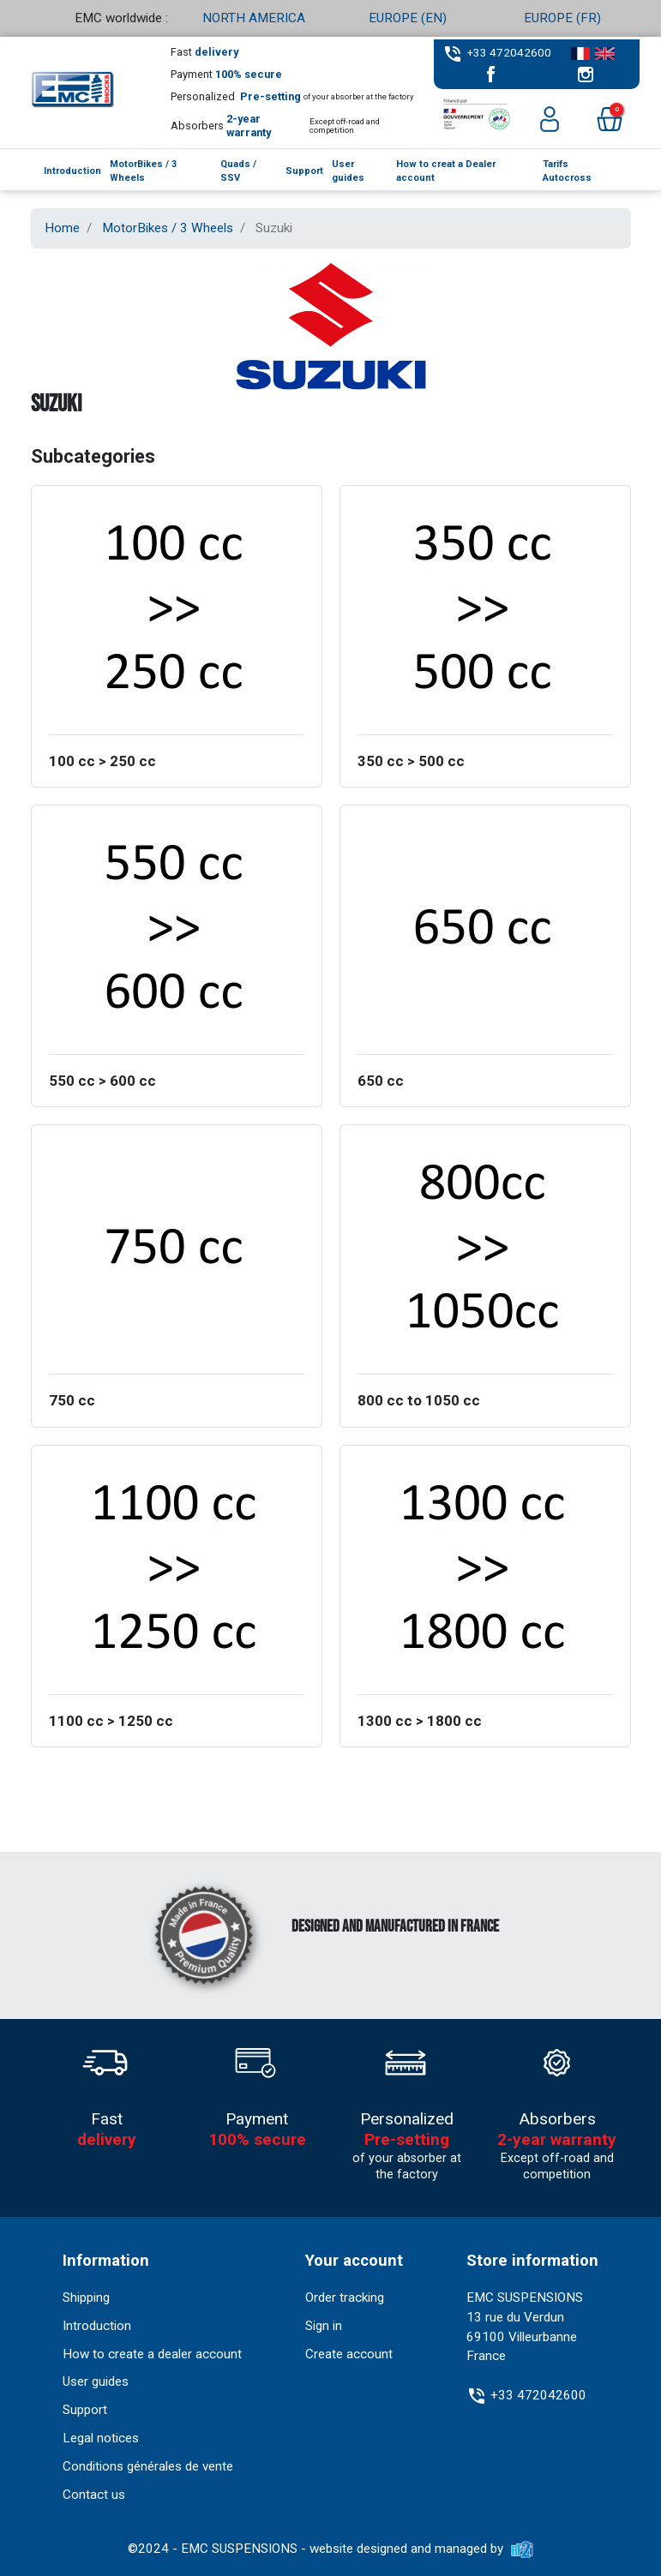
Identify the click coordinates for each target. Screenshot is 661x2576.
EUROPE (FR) (562, 18)
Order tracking (344, 2297)
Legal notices (101, 2438)
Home (62, 228)
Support (85, 2409)
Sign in (323, 2325)
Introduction (97, 2325)
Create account (349, 2354)
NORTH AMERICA (253, 18)
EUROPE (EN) (408, 18)
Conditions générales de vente (148, 2466)
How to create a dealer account (152, 2354)
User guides (96, 2381)
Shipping (86, 2297)
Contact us (94, 2494)
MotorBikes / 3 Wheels (167, 228)
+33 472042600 (509, 52)
